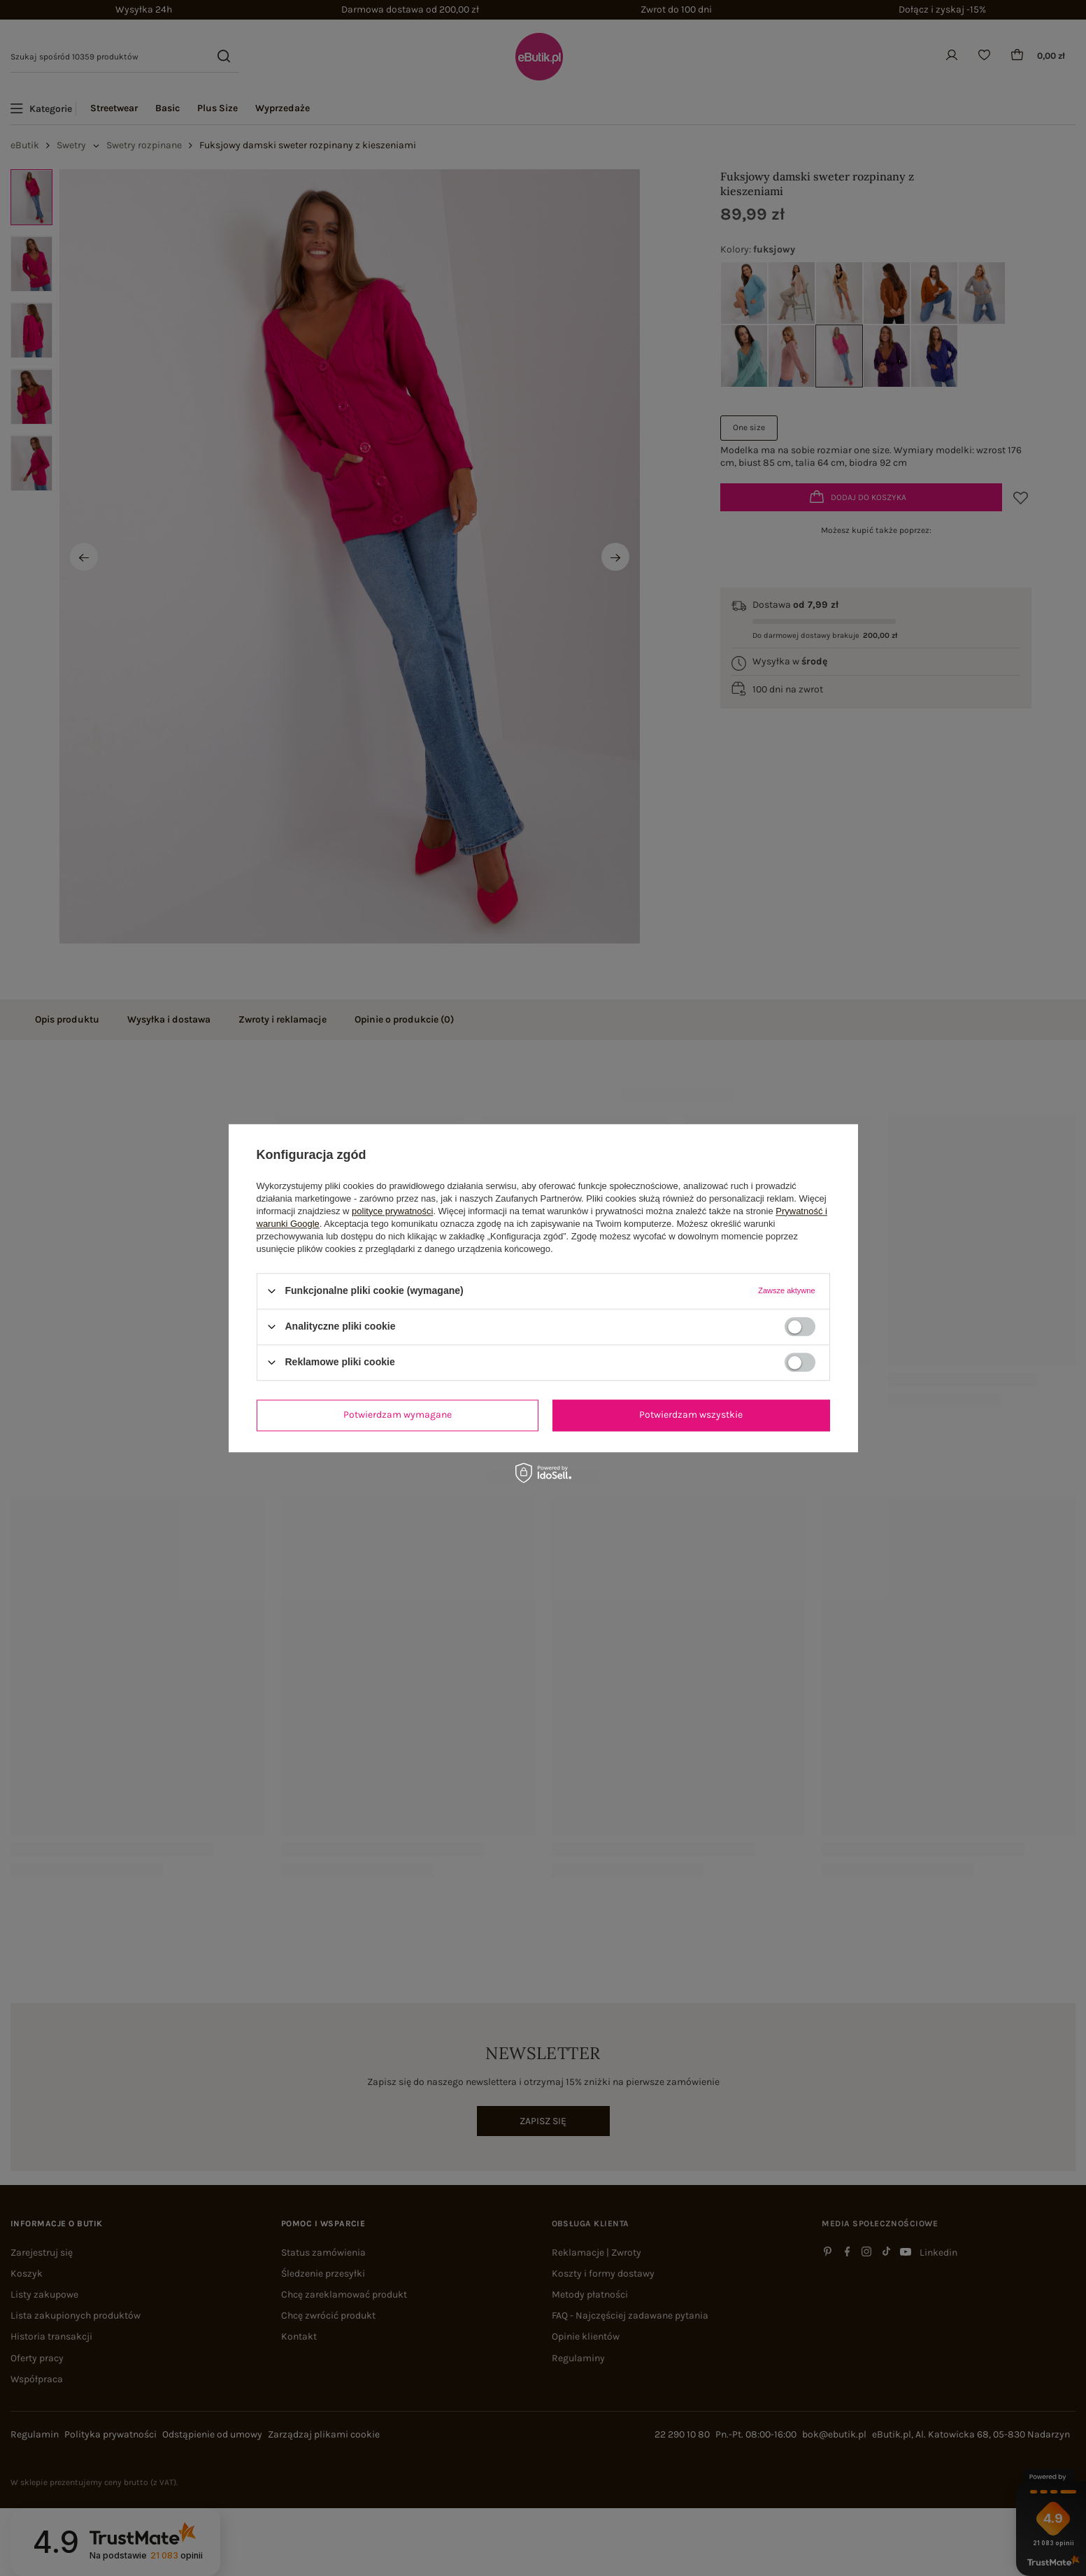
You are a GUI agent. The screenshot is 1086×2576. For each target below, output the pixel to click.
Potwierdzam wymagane (397, 1415)
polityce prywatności (392, 1211)
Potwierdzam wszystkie (691, 1415)
